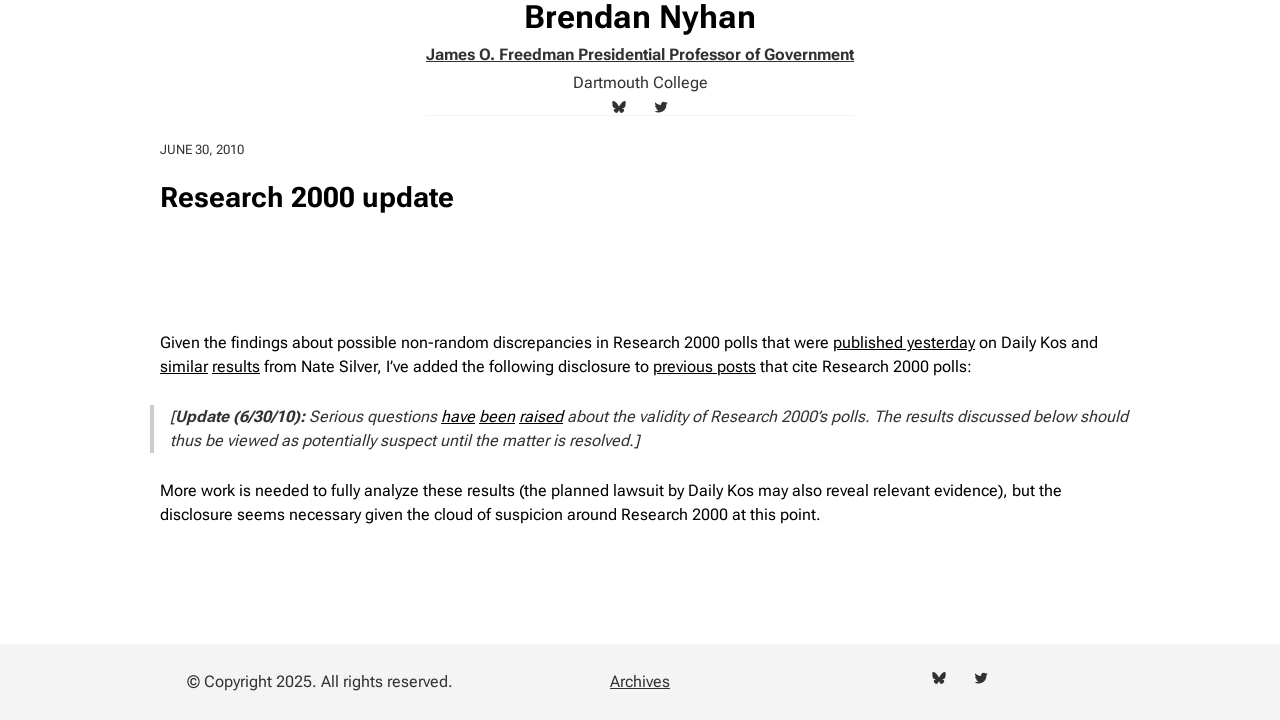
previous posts (704, 366)
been (497, 416)
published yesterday (904, 342)
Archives (640, 681)
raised (541, 416)
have (458, 416)
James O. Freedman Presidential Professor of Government (640, 54)
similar (184, 366)
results (236, 366)
